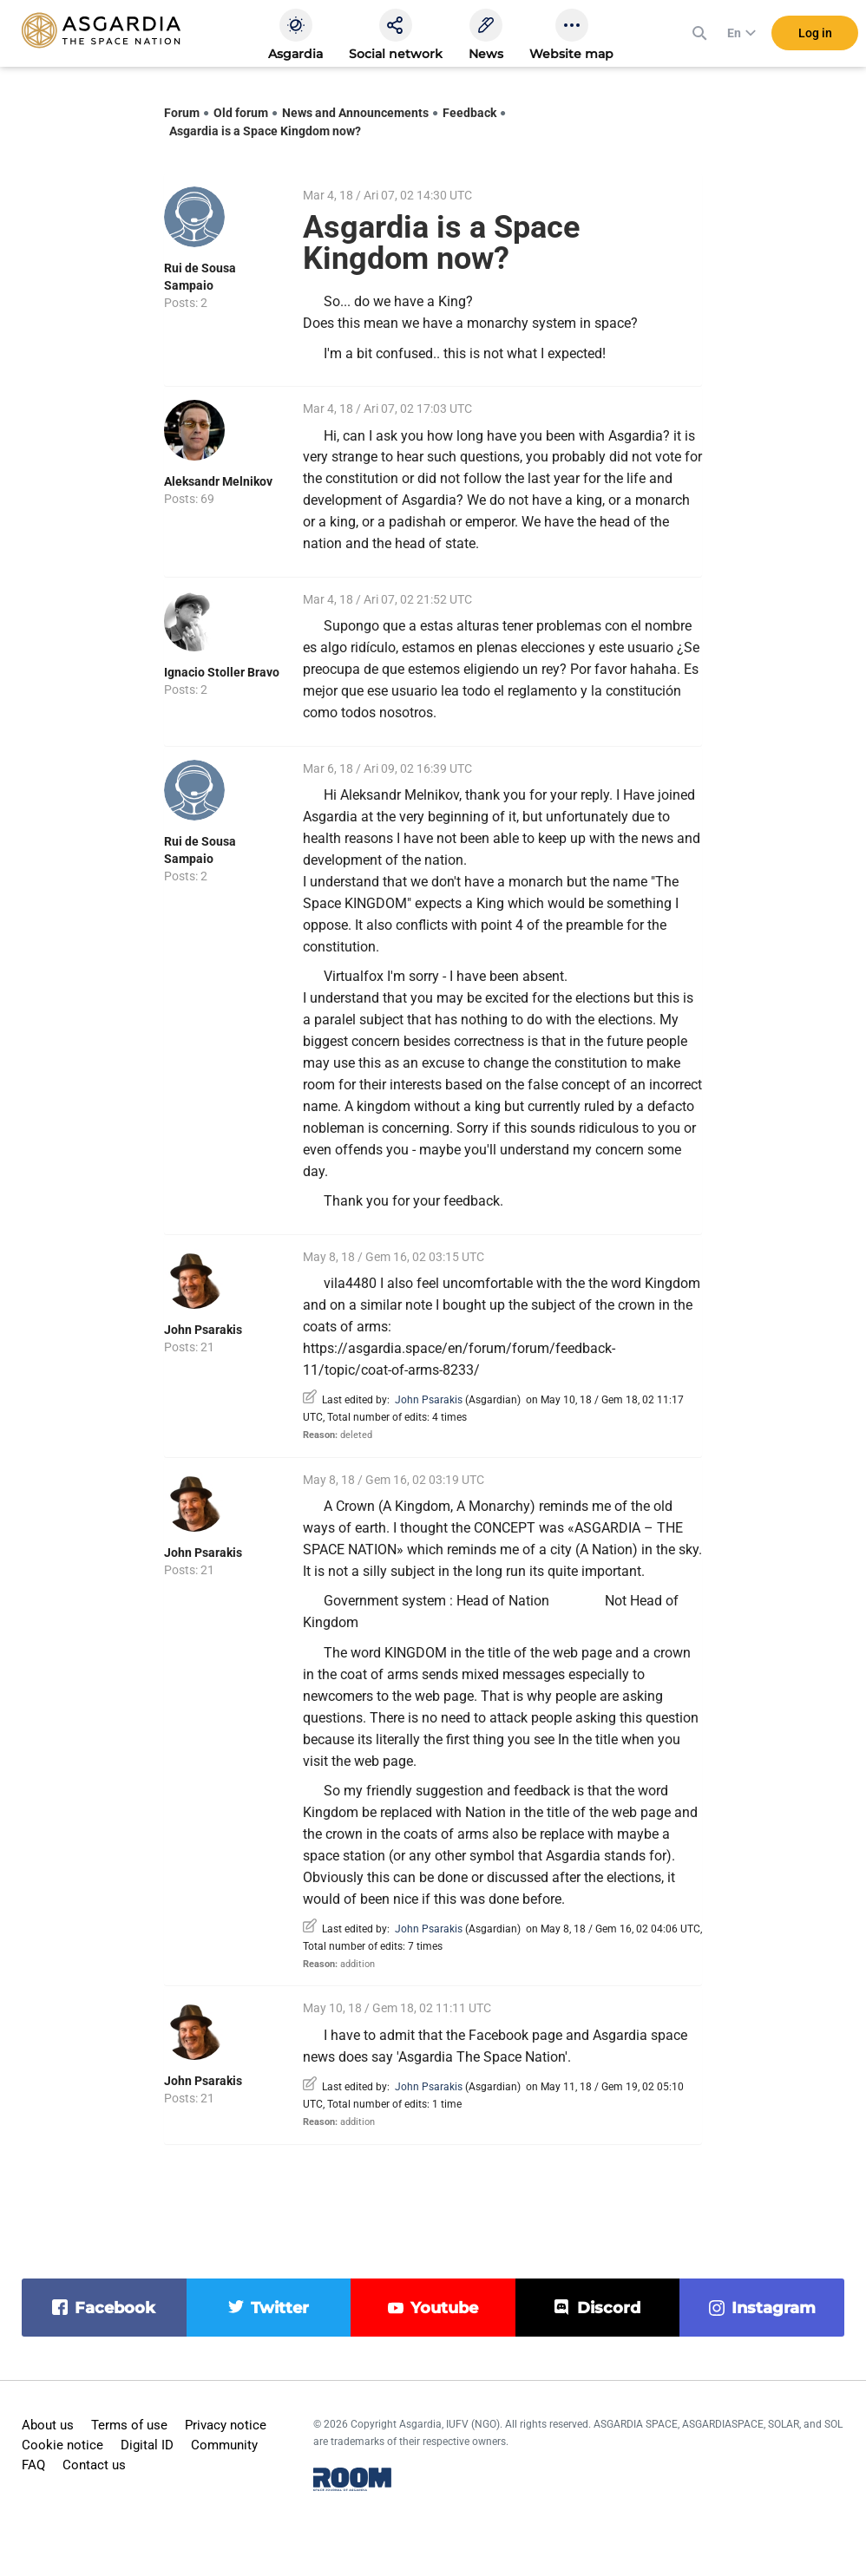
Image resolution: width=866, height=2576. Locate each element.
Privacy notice (225, 2425)
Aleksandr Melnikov (218, 481)
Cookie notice (62, 2445)
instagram (774, 2308)
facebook (115, 2308)
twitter (280, 2308)
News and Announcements (355, 113)
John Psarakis (203, 1330)
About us (48, 2425)
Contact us (94, 2465)
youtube (444, 2308)
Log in (815, 34)
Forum (182, 113)
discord (608, 2308)
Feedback (469, 113)
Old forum (240, 113)
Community (224, 2445)
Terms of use (129, 2425)
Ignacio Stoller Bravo (221, 672)
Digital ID (147, 2445)
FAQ (33, 2465)
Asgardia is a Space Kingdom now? (265, 131)
